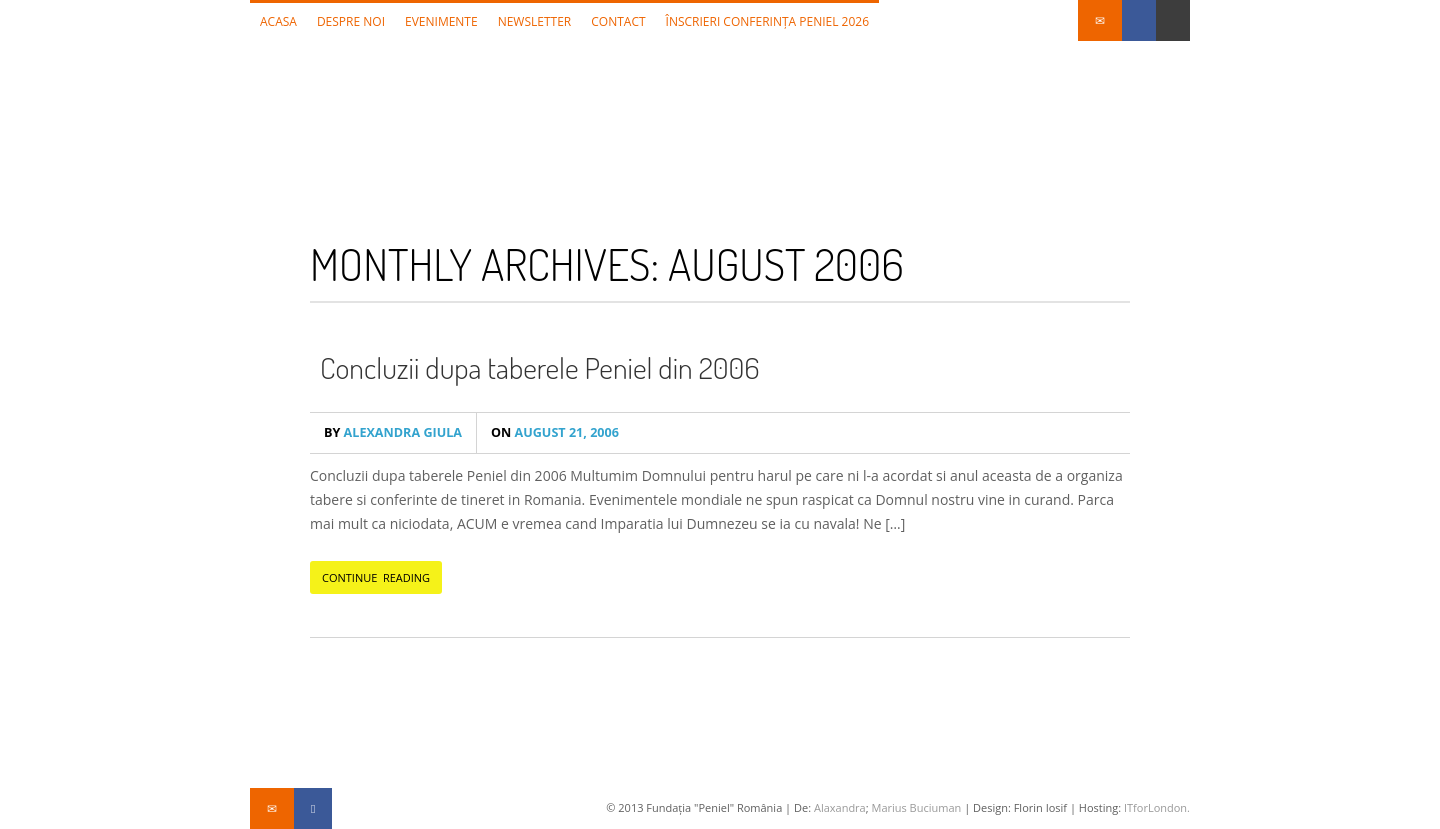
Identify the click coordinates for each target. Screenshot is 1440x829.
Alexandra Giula (393, 432)
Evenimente (441, 21)
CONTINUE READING (376, 577)
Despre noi (351, 21)
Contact (618, 21)
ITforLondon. (1157, 807)
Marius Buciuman (916, 807)
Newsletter (535, 21)
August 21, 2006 (555, 432)
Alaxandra (840, 807)
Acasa (278, 21)
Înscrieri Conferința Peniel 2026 (768, 21)
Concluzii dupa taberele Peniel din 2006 (540, 367)
